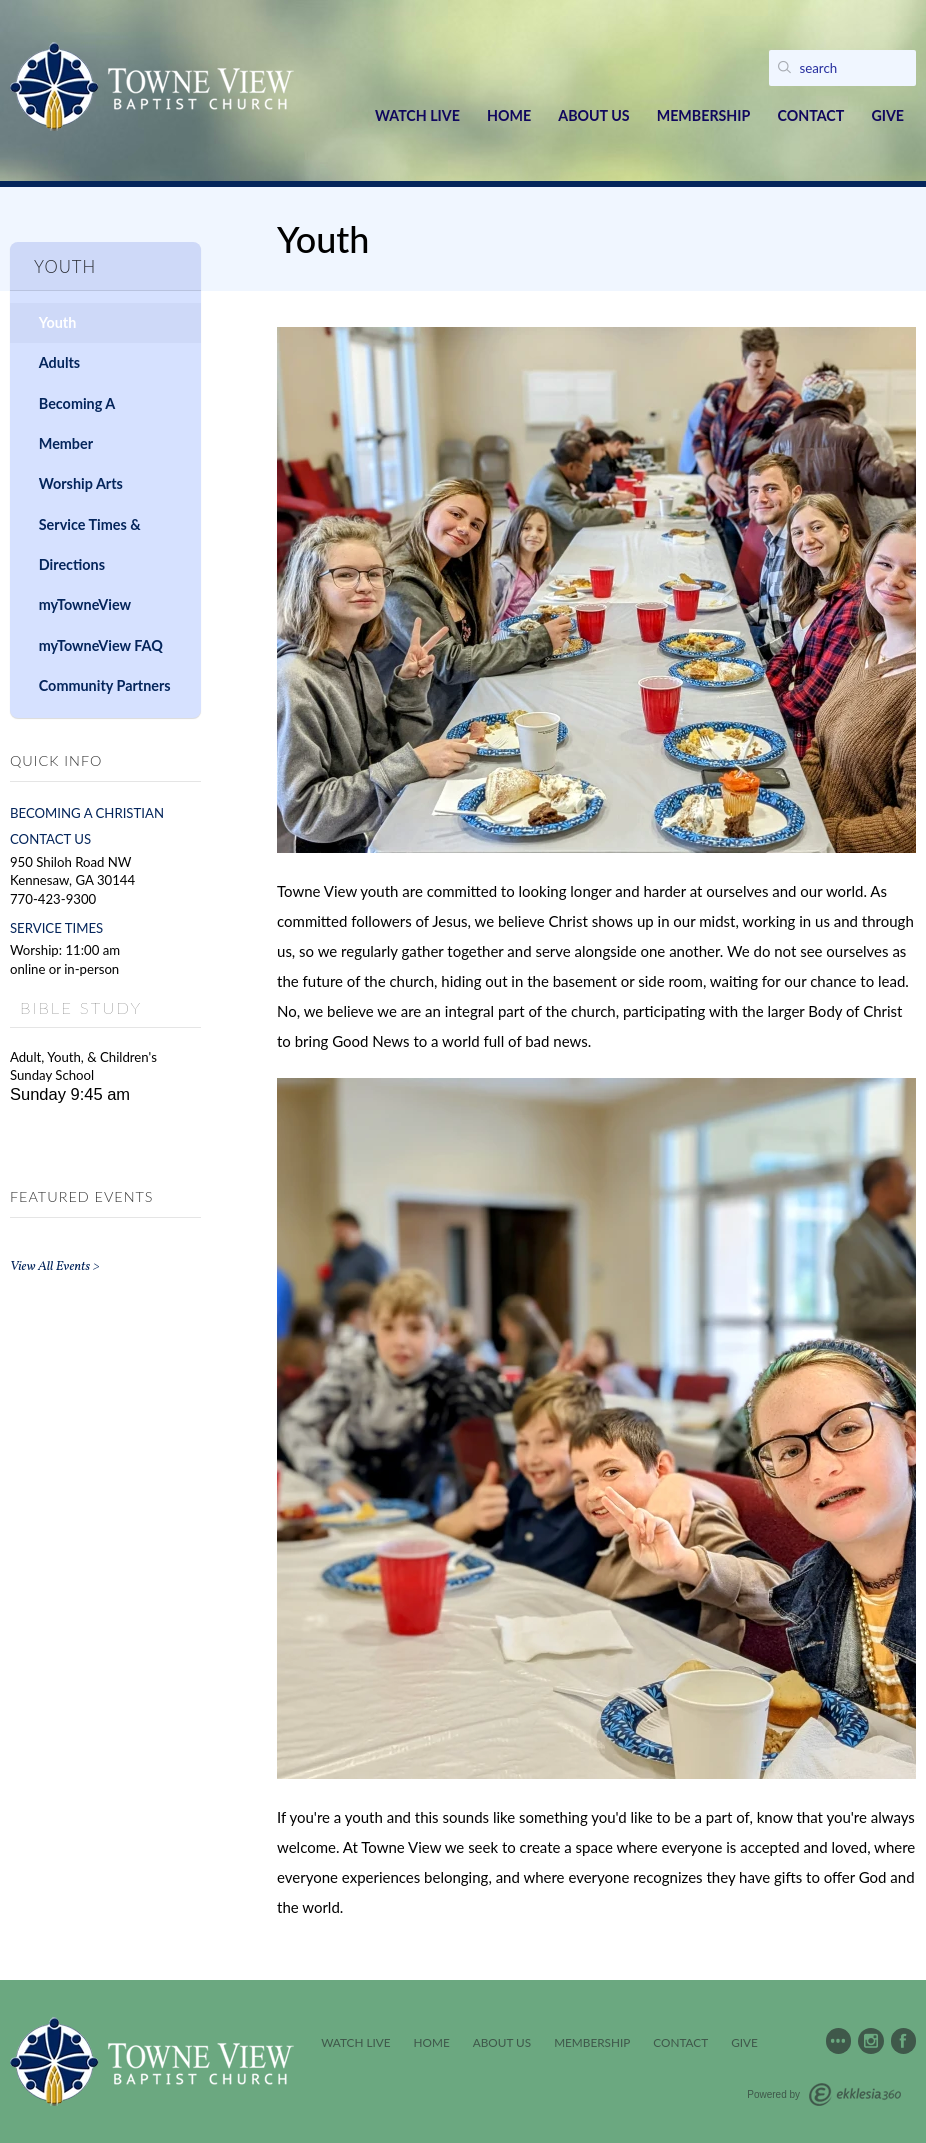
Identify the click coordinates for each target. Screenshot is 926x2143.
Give (887, 115)
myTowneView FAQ (101, 645)
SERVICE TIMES (56, 928)
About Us (593, 115)
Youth (58, 322)
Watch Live (417, 115)
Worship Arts (81, 483)
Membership (704, 115)
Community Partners (105, 685)
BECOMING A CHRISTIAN (87, 813)
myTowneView (85, 604)
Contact (810, 115)
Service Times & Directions (90, 544)
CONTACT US (50, 839)
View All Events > (55, 1266)
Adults (59, 362)
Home (509, 115)
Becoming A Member (77, 423)
